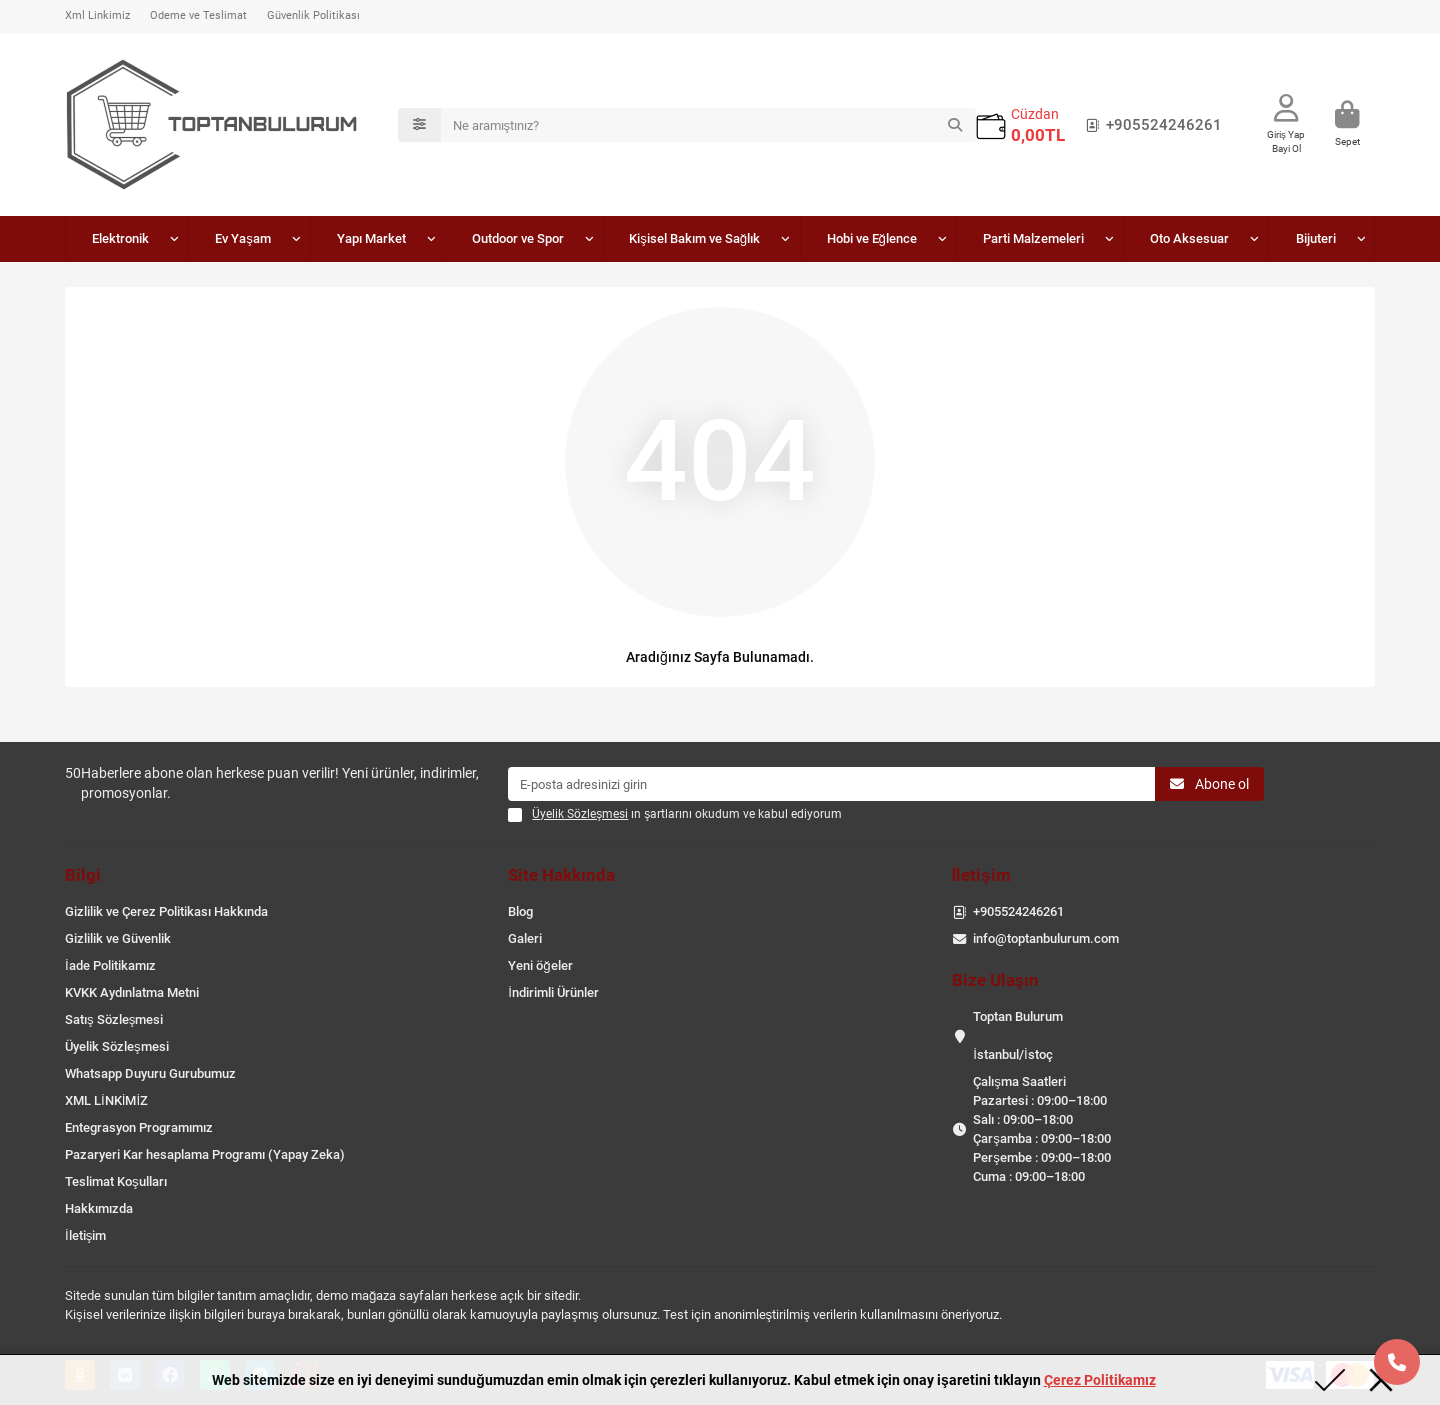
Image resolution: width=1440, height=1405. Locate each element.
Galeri (525, 938)
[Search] (708, 125)
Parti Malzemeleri (1033, 238)
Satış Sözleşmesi (114, 1019)
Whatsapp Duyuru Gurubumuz (150, 1073)
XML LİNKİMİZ (106, 1100)
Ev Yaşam (243, 238)
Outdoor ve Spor (518, 238)
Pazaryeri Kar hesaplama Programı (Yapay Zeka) (205, 1154)
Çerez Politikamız (1100, 1380)
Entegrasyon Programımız (139, 1127)
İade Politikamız (110, 965)
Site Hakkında (561, 875)
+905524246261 (1150, 125)
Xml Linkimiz (97, 15)
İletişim (85, 1235)
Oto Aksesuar (1189, 238)
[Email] (831, 784)
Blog (520, 911)
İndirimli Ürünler (553, 992)
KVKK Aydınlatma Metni (132, 992)
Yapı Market (371, 238)
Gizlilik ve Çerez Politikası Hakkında (166, 911)
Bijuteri (1316, 238)
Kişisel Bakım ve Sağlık (694, 238)
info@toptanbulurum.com (1046, 938)
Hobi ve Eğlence (872, 238)
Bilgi (83, 875)
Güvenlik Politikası (313, 15)
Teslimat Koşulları (116, 1181)
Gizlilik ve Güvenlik (118, 938)
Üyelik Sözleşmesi (117, 1046)
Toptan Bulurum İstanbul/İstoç (1018, 1035)
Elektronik (120, 238)
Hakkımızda (99, 1208)
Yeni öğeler (540, 965)
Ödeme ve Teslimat (198, 15)
